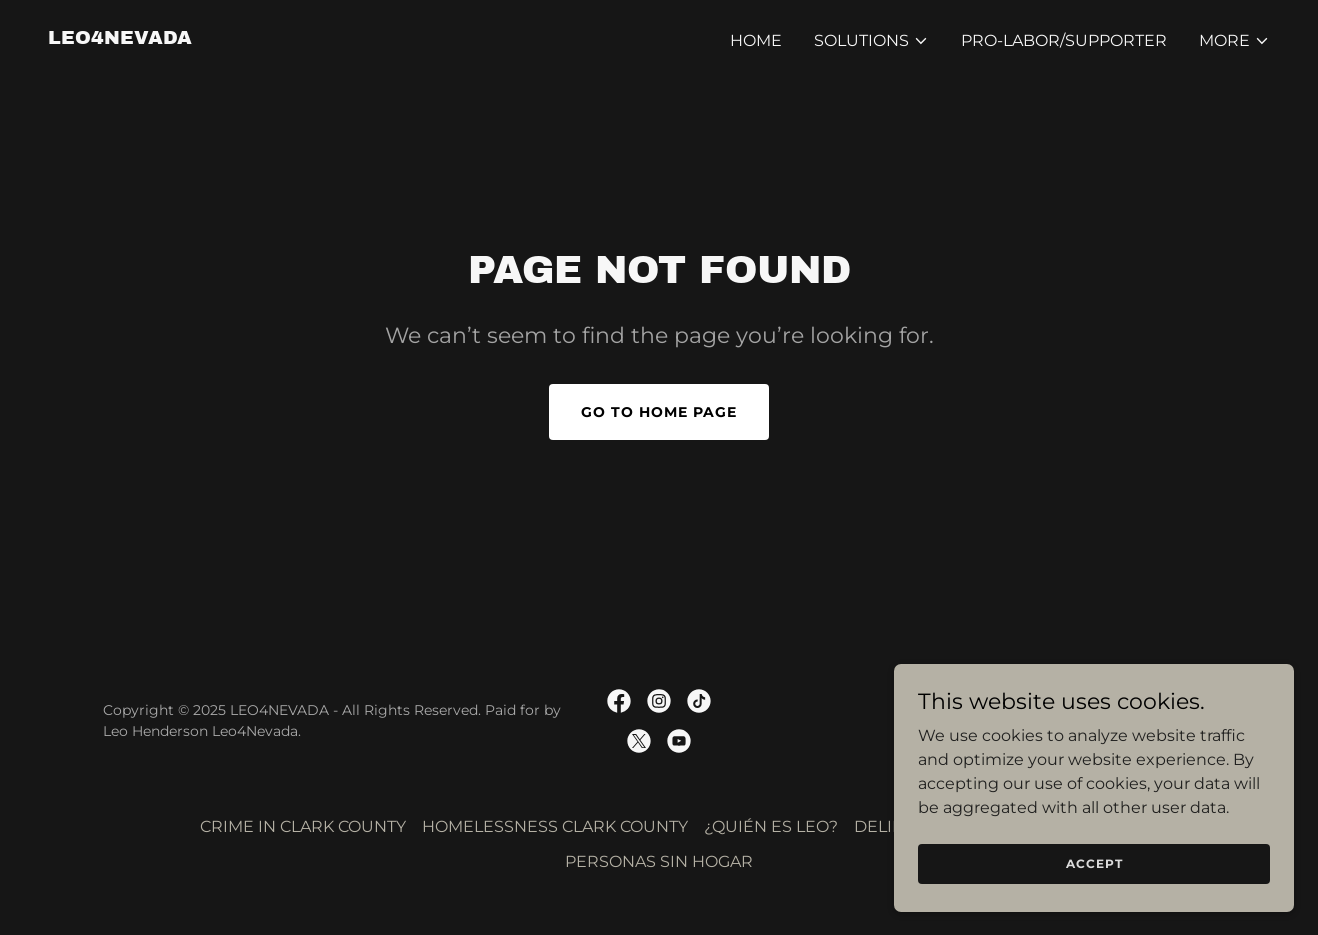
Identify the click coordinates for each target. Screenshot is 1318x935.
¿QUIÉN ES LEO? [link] (771, 826)
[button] (871, 41)
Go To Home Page (659, 412)
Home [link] (756, 40)
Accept (1094, 863)
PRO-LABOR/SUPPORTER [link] (1064, 40)
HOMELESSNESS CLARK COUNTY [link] (555, 826)
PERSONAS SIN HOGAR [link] (659, 861)
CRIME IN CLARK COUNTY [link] (303, 826)
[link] (120, 38)
